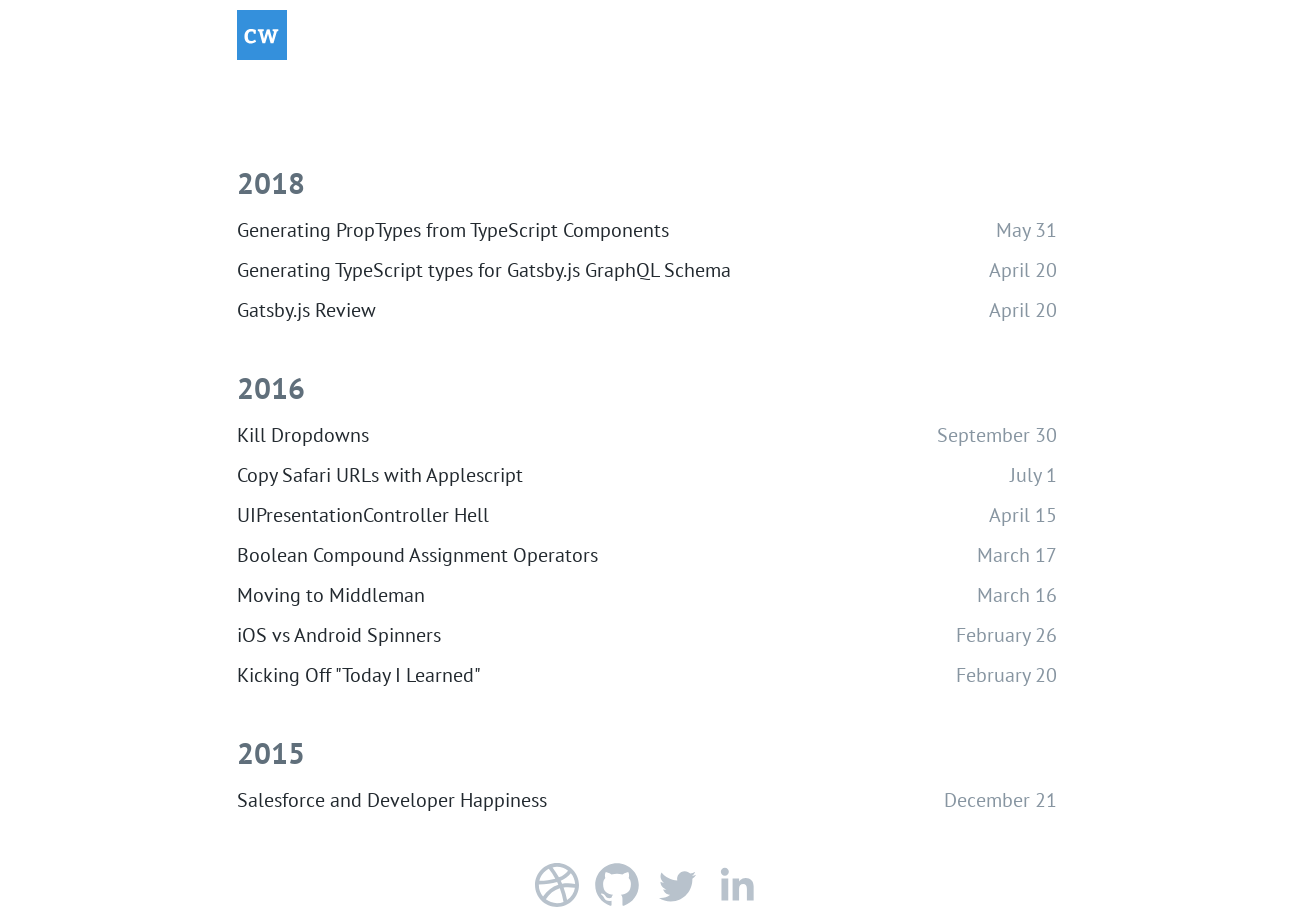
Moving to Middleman (331, 595)
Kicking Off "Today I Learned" (359, 675)
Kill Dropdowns (303, 435)
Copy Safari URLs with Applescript (380, 475)
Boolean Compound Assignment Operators (417, 555)
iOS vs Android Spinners (339, 635)
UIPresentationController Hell (363, 515)
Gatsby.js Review (306, 310)
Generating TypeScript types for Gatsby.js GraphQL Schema (484, 270)
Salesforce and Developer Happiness (392, 800)
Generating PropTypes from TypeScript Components (453, 230)
